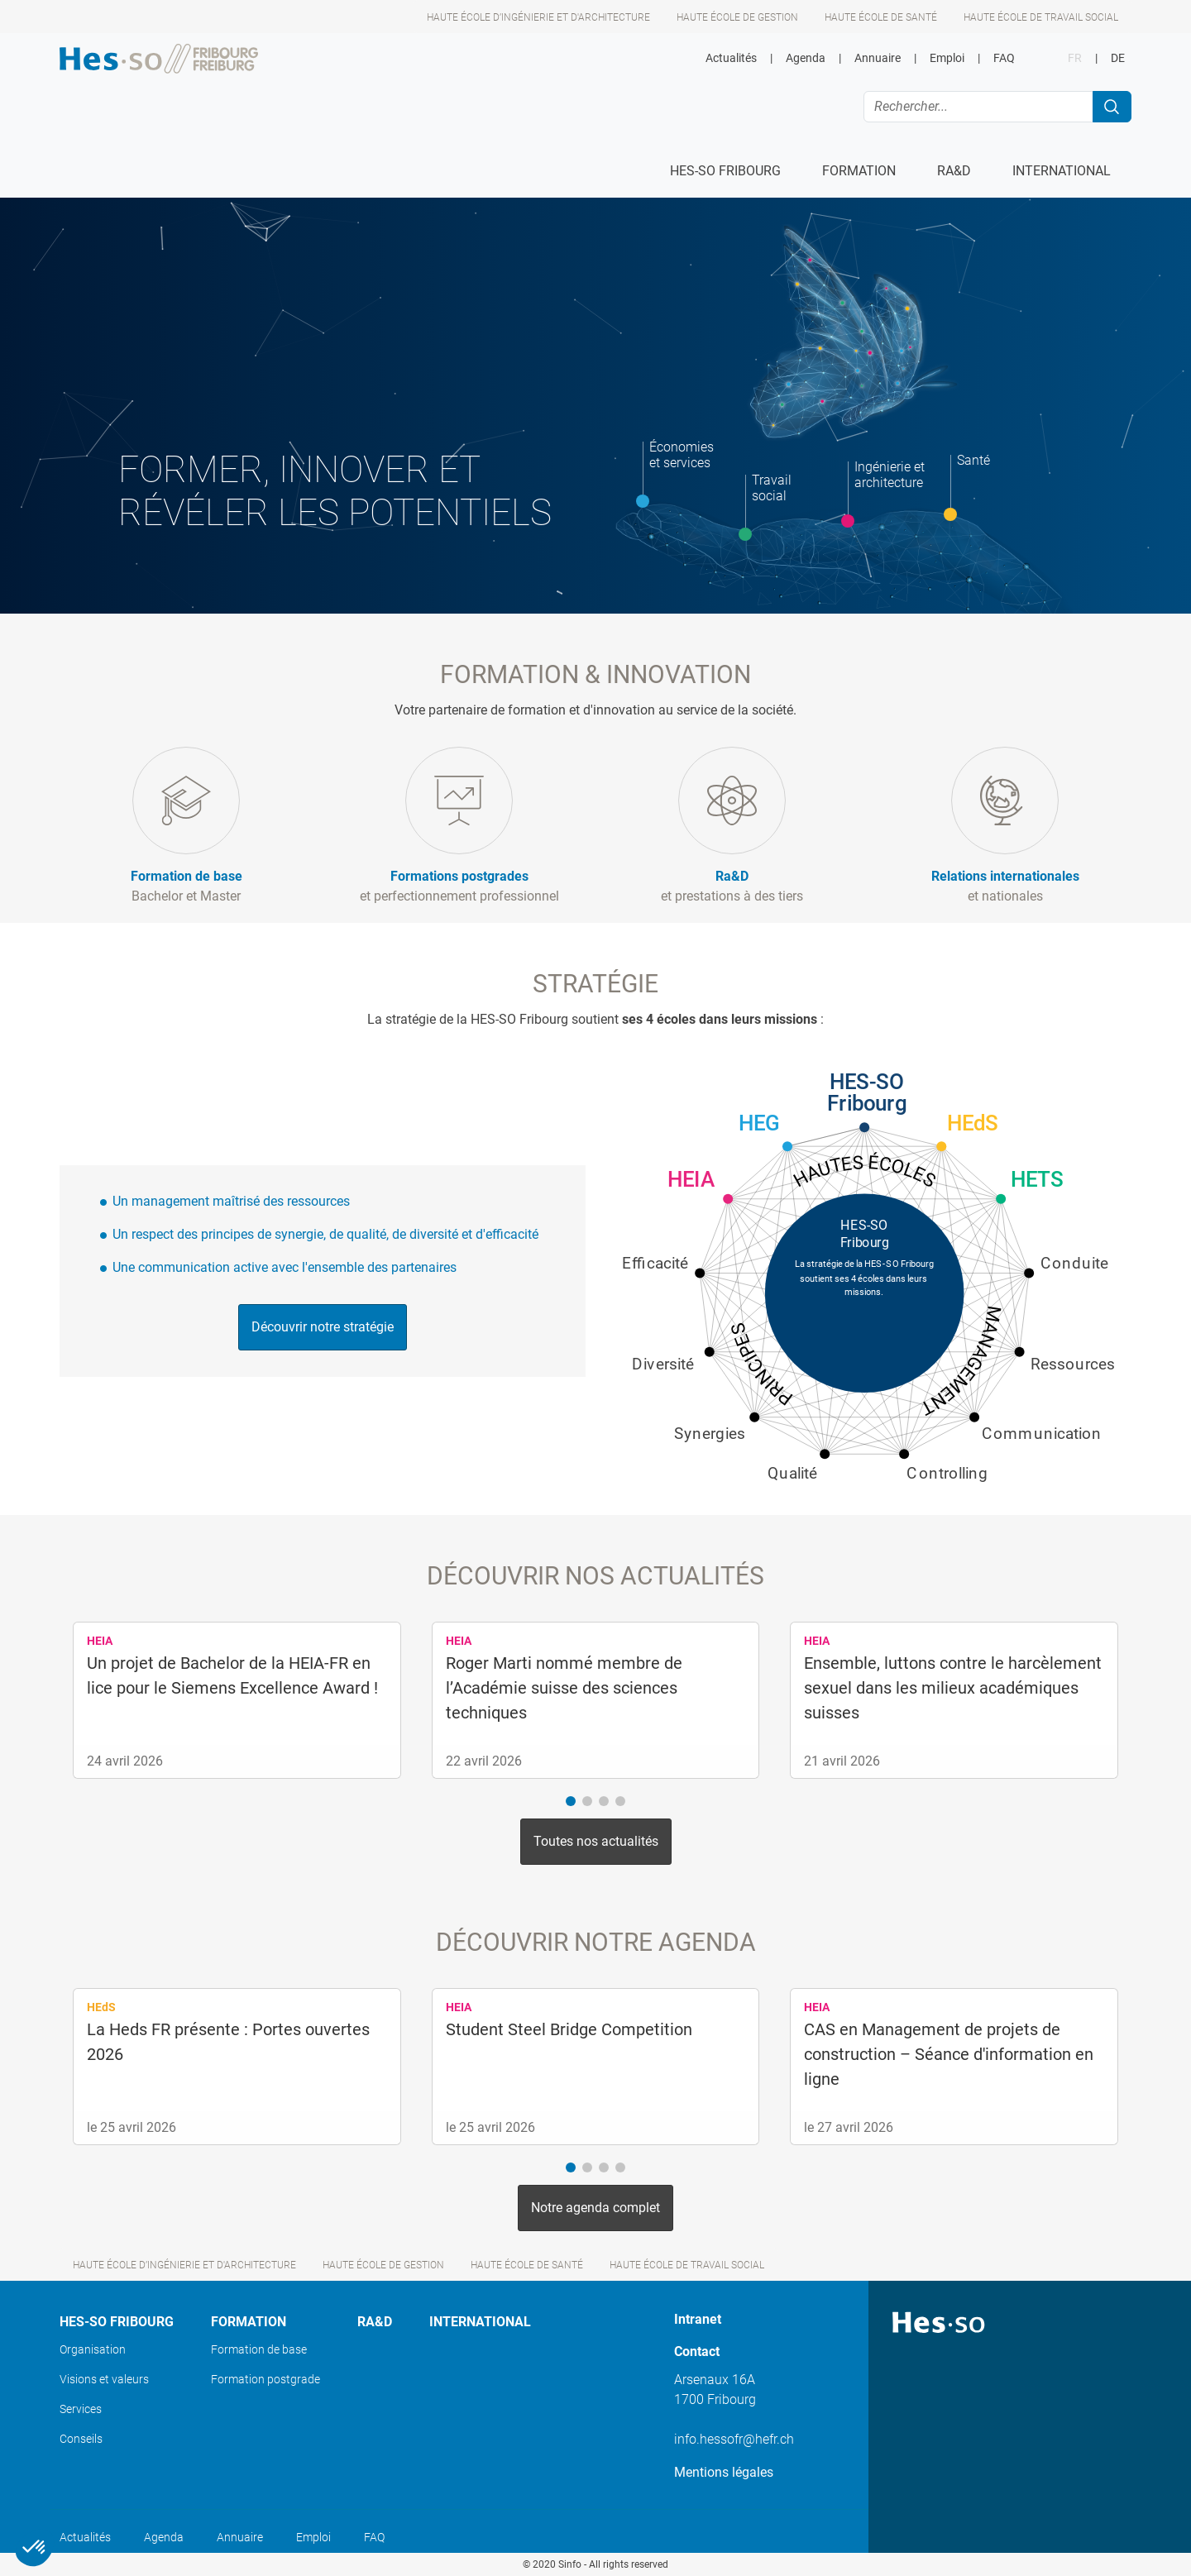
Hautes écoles (864, 1171)
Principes (761, 1365)
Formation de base (259, 2349)
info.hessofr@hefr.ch (734, 2439)
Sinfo (569, 2564)
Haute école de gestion (737, 17)
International (480, 2322)
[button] (571, 1801)
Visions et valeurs (104, 2379)
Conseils (81, 2438)
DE (1118, 58)
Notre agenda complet (595, 2207)
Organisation (93, 2349)
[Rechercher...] (978, 106)
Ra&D (374, 2322)
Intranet (697, 2319)
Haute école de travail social (1041, 17)
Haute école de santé (881, 17)
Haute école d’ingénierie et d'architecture (538, 17)
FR (1075, 58)
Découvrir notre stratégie (322, 1327)
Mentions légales (723, 2472)
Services (81, 2409)
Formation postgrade (265, 2379)
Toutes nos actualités (595, 1841)
